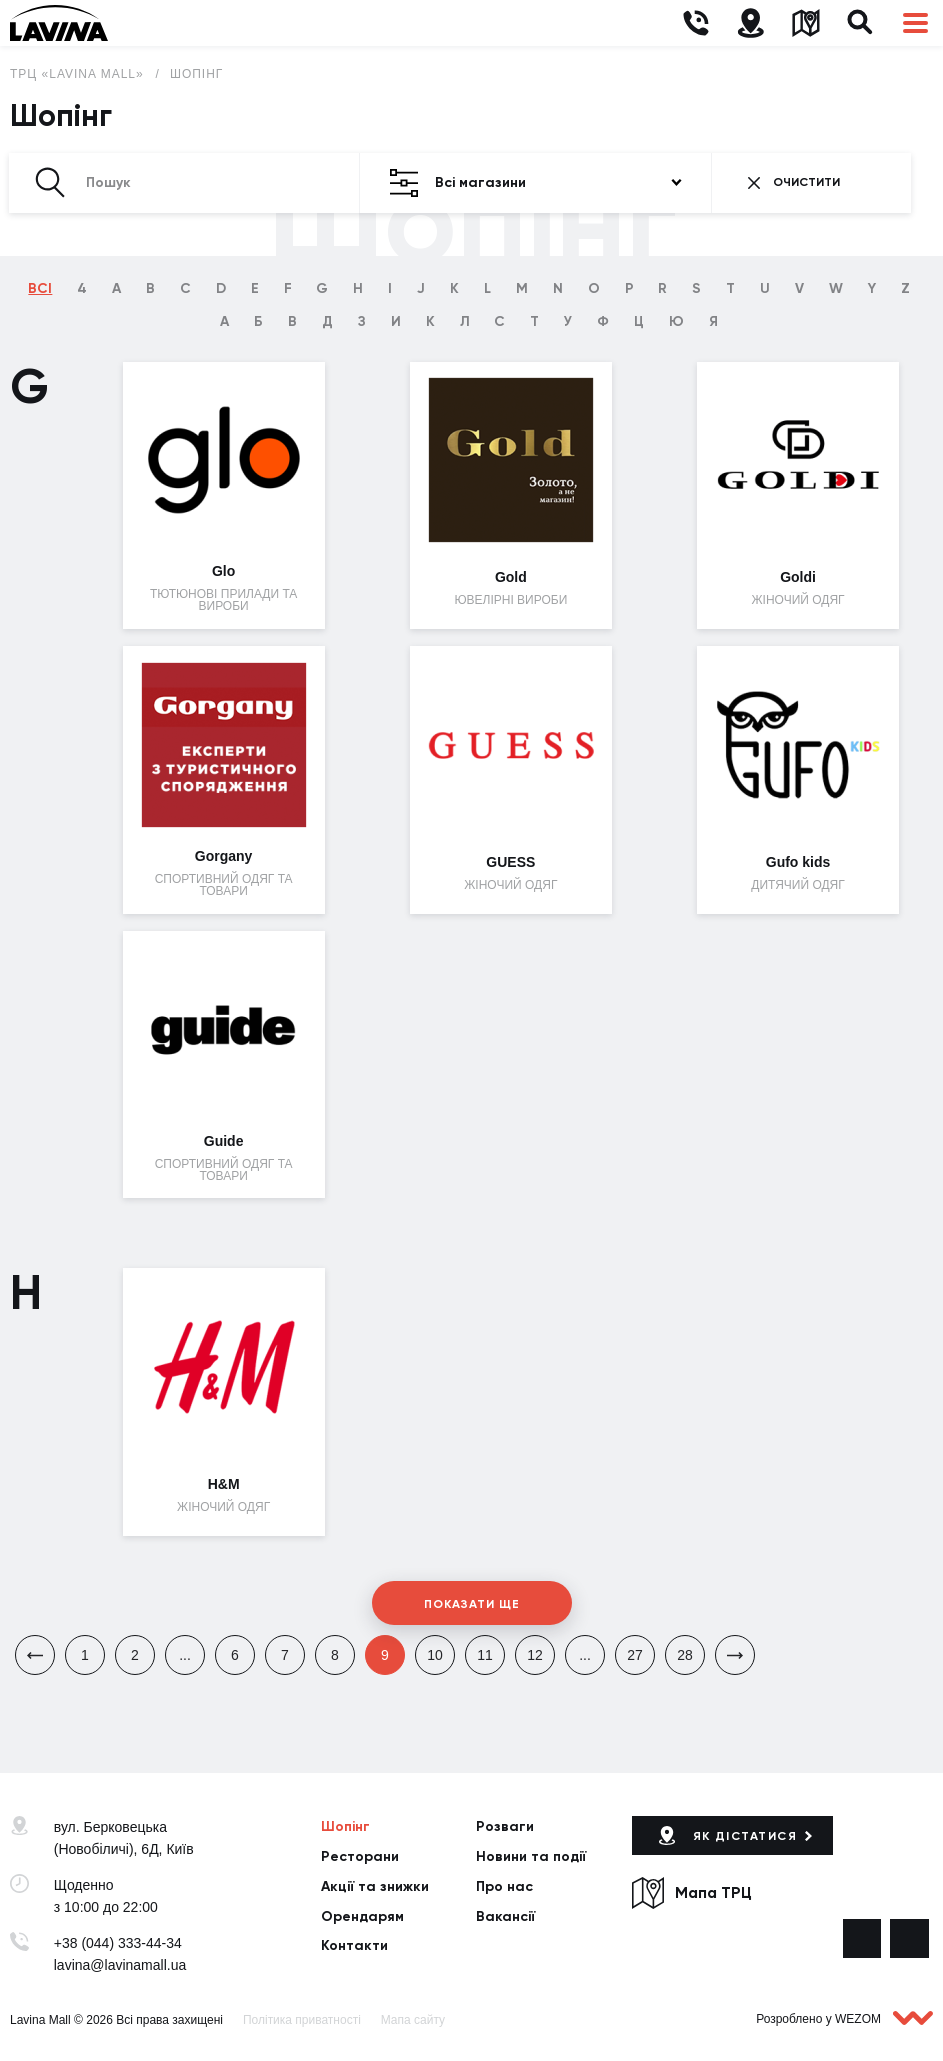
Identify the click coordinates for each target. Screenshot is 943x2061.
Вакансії (505, 1916)
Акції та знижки (375, 1886)
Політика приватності (302, 2020)
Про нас (504, 1886)
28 (685, 1655)
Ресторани (360, 1856)
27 (635, 1655)
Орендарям (362, 1916)
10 (435, 1655)
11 (485, 1655)
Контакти (354, 1945)
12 (535, 1655)
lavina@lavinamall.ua (120, 1965)
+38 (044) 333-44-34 (118, 1943)
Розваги (505, 1826)
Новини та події (531, 1856)
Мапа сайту (413, 2020)
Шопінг (196, 74)
